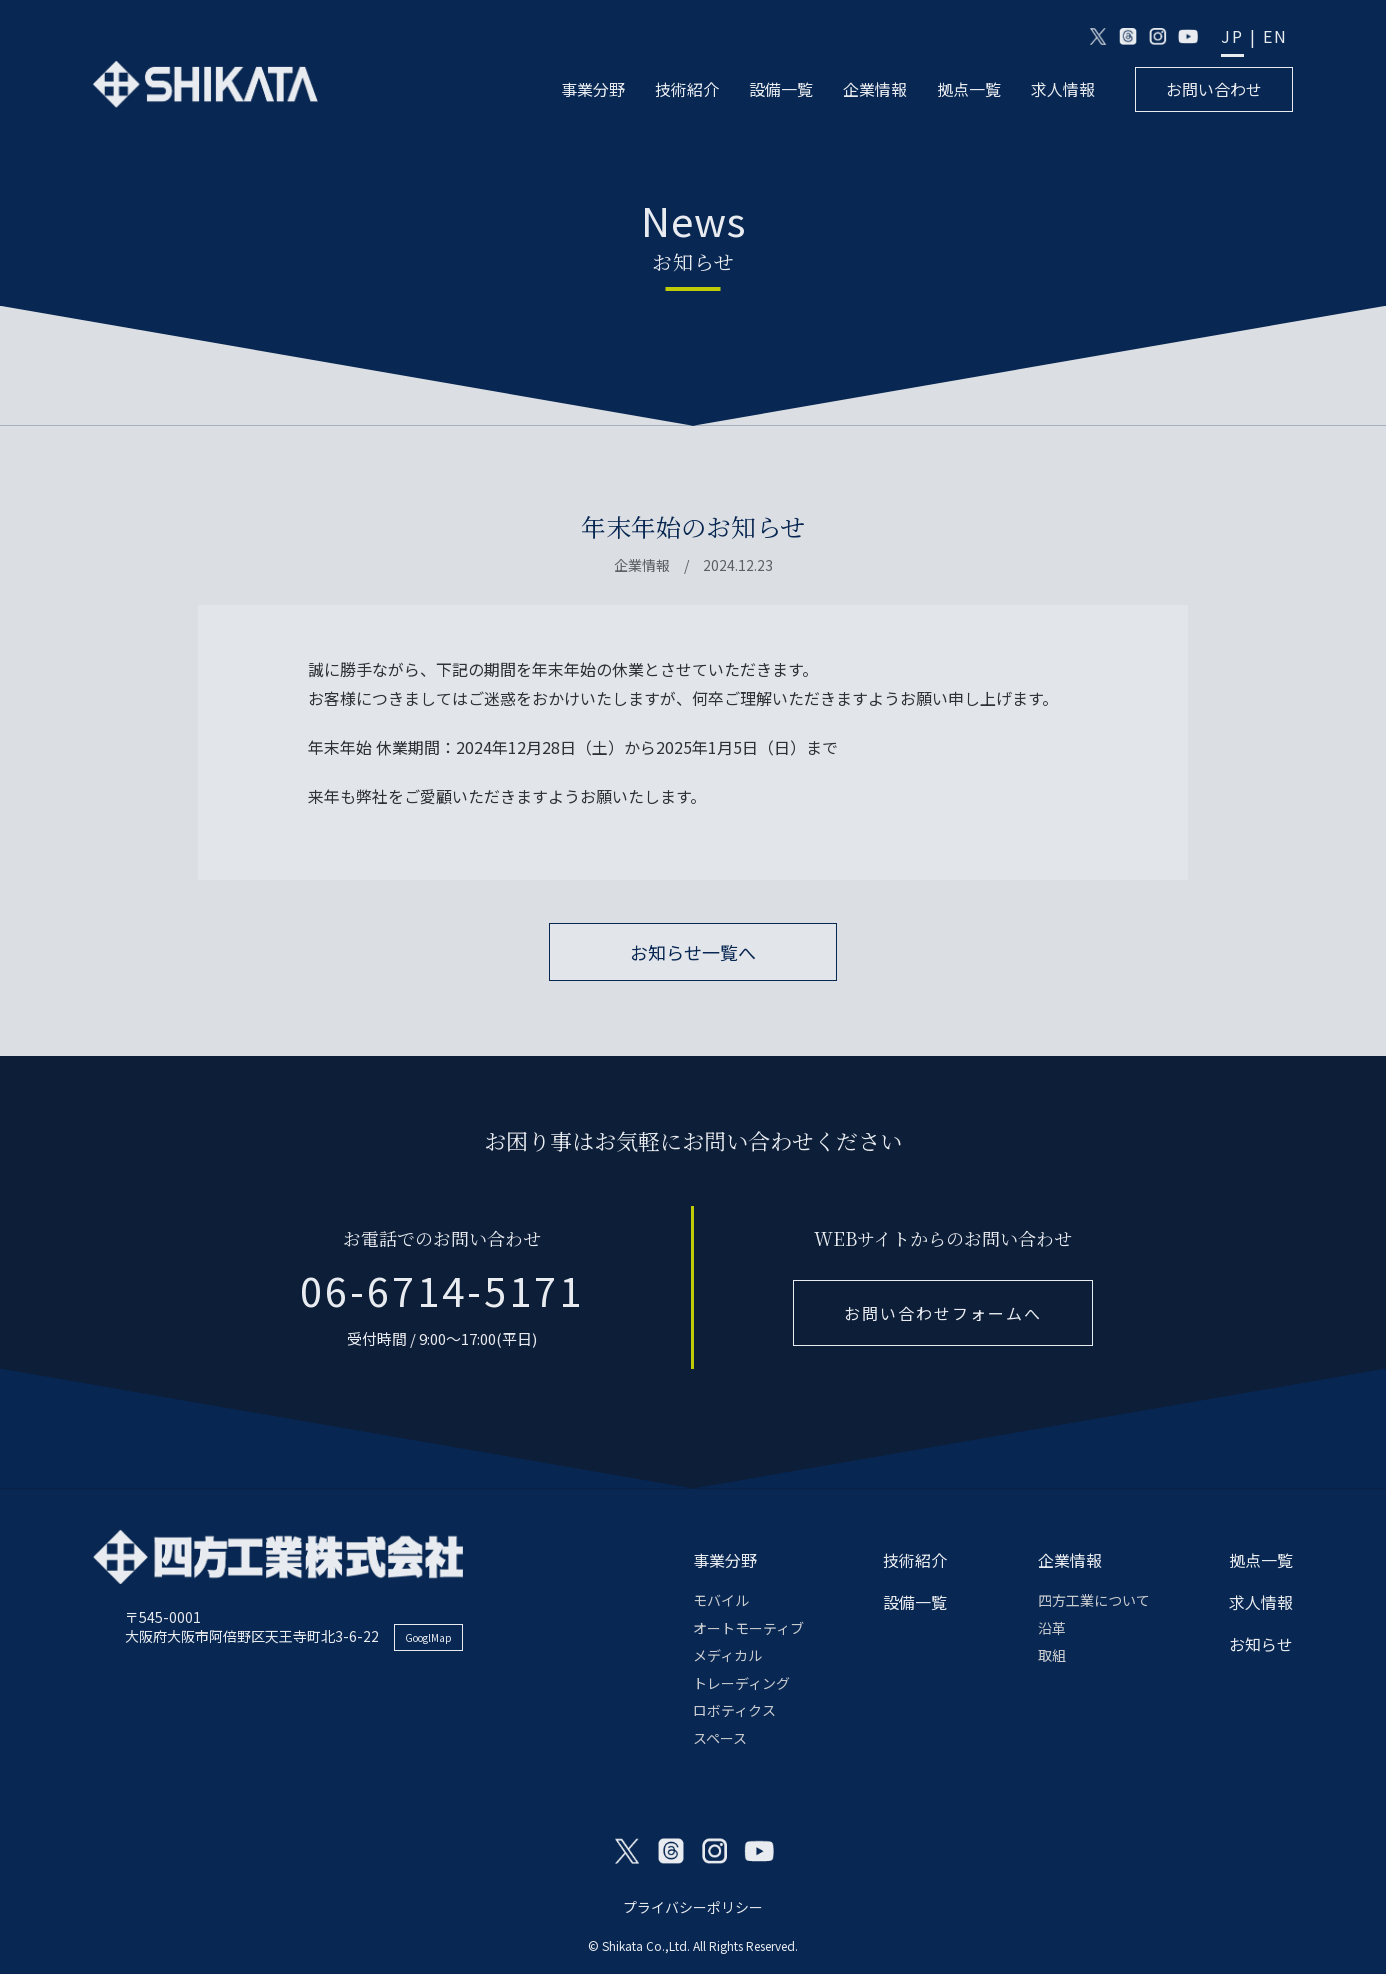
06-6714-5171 (442, 1290)
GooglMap (428, 1637)
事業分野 (593, 89)
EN (1275, 36)
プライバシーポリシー (693, 1907)
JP (1232, 36)
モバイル (721, 1600)
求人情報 (1063, 89)
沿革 (1052, 1628)
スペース (720, 1738)
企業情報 (875, 89)
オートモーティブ (748, 1628)
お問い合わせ (1214, 89)
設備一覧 (781, 89)
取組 (1052, 1655)
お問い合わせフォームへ (943, 1313)
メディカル (727, 1655)
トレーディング (741, 1683)
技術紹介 (687, 89)
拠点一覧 (969, 89)
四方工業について (1094, 1600)
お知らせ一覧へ (693, 952)
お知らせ (1261, 1644)
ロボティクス (734, 1710)
